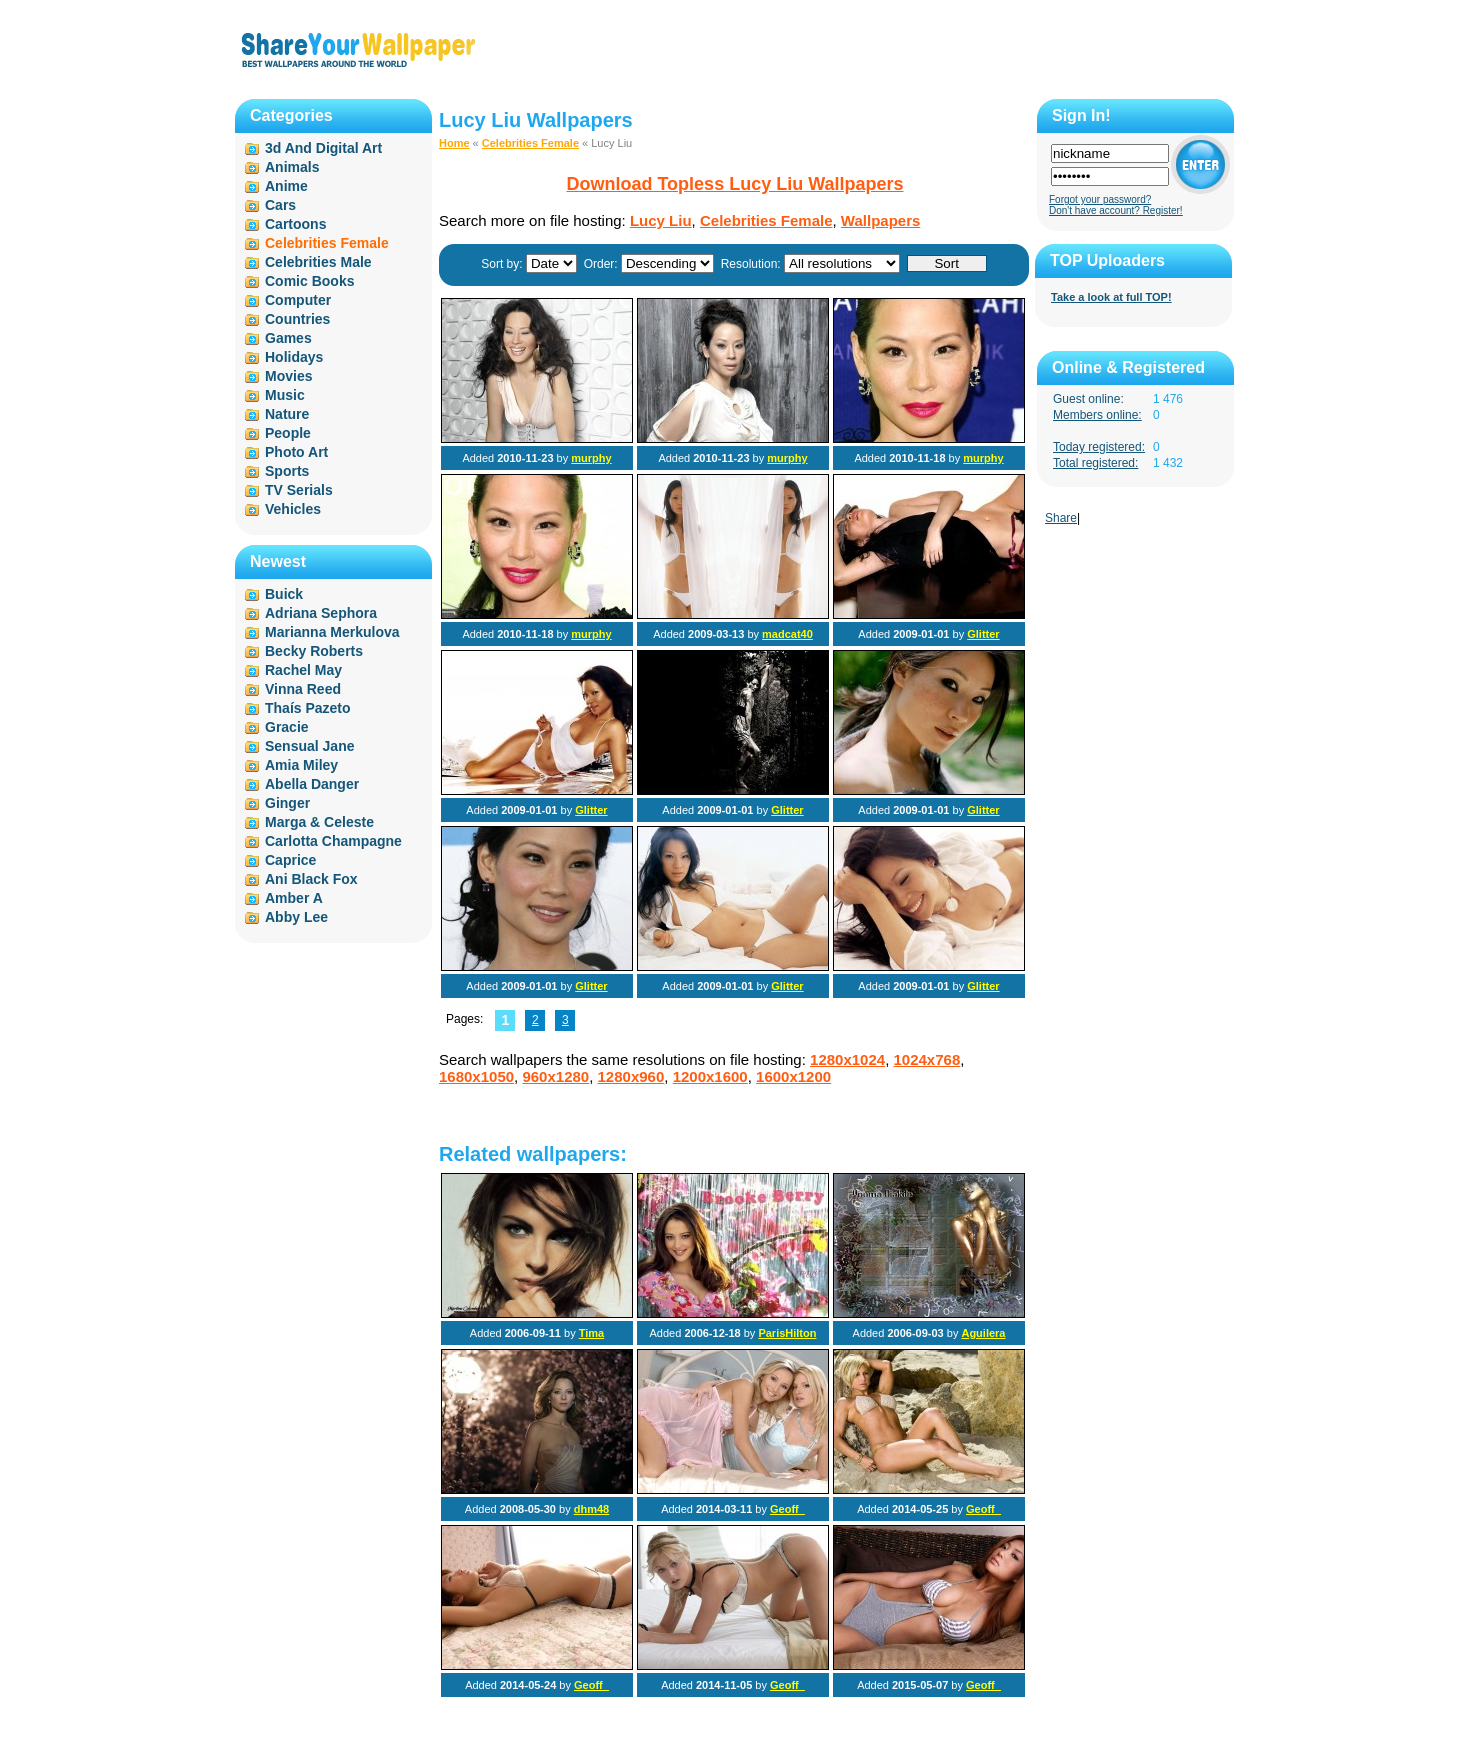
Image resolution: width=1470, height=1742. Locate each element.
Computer (298, 300)
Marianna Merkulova (332, 632)
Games (288, 338)
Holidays (294, 357)
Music (285, 395)
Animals (292, 167)
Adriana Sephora (321, 613)
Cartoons (295, 224)
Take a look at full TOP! (1111, 297)
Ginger (287, 803)
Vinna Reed (303, 689)
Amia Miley (301, 765)
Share (1061, 518)
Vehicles (293, 509)
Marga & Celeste (319, 822)
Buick (284, 594)
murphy (591, 458)
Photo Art (296, 452)
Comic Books (309, 281)
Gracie (287, 727)
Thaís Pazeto (308, 708)
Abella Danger (312, 784)
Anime (286, 186)
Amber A (294, 898)
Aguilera (983, 1333)
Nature (287, 414)
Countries (297, 319)
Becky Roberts (314, 651)
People (288, 433)
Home (454, 143)
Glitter (983, 634)
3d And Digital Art (323, 148)
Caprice (290, 860)
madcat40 (787, 634)
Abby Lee (296, 917)
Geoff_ (787, 1509)
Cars (280, 205)
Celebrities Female (530, 143)
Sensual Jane (310, 746)
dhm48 (591, 1509)
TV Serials (299, 490)
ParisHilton (787, 1333)
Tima (591, 1333)
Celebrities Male (318, 262)
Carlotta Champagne (333, 841)
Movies (288, 376)
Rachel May (303, 670)
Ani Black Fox (311, 879)
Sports (287, 471)
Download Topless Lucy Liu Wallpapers (734, 184)
